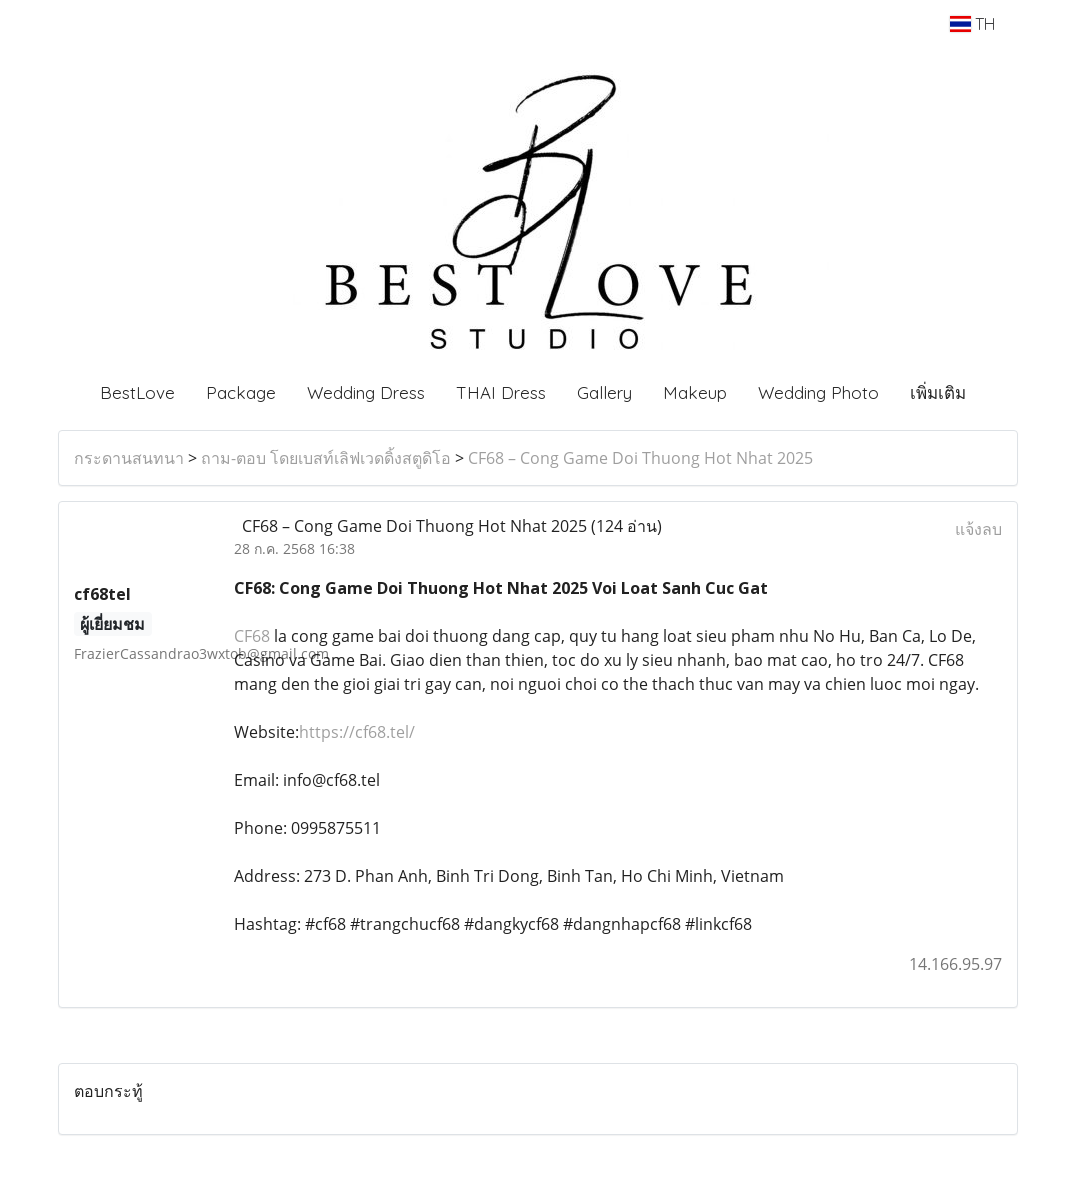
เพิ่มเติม (938, 392)
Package (241, 392)
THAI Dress (501, 392)
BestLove (137, 392)
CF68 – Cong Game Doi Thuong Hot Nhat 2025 (640, 458)
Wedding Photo (818, 392)
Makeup (695, 392)
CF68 (252, 636)
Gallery (604, 392)
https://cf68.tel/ (357, 732)
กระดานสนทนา (129, 458)
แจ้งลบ (978, 529)
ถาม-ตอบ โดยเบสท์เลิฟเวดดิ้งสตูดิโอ (326, 458)
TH (972, 24)
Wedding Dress (366, 392)
